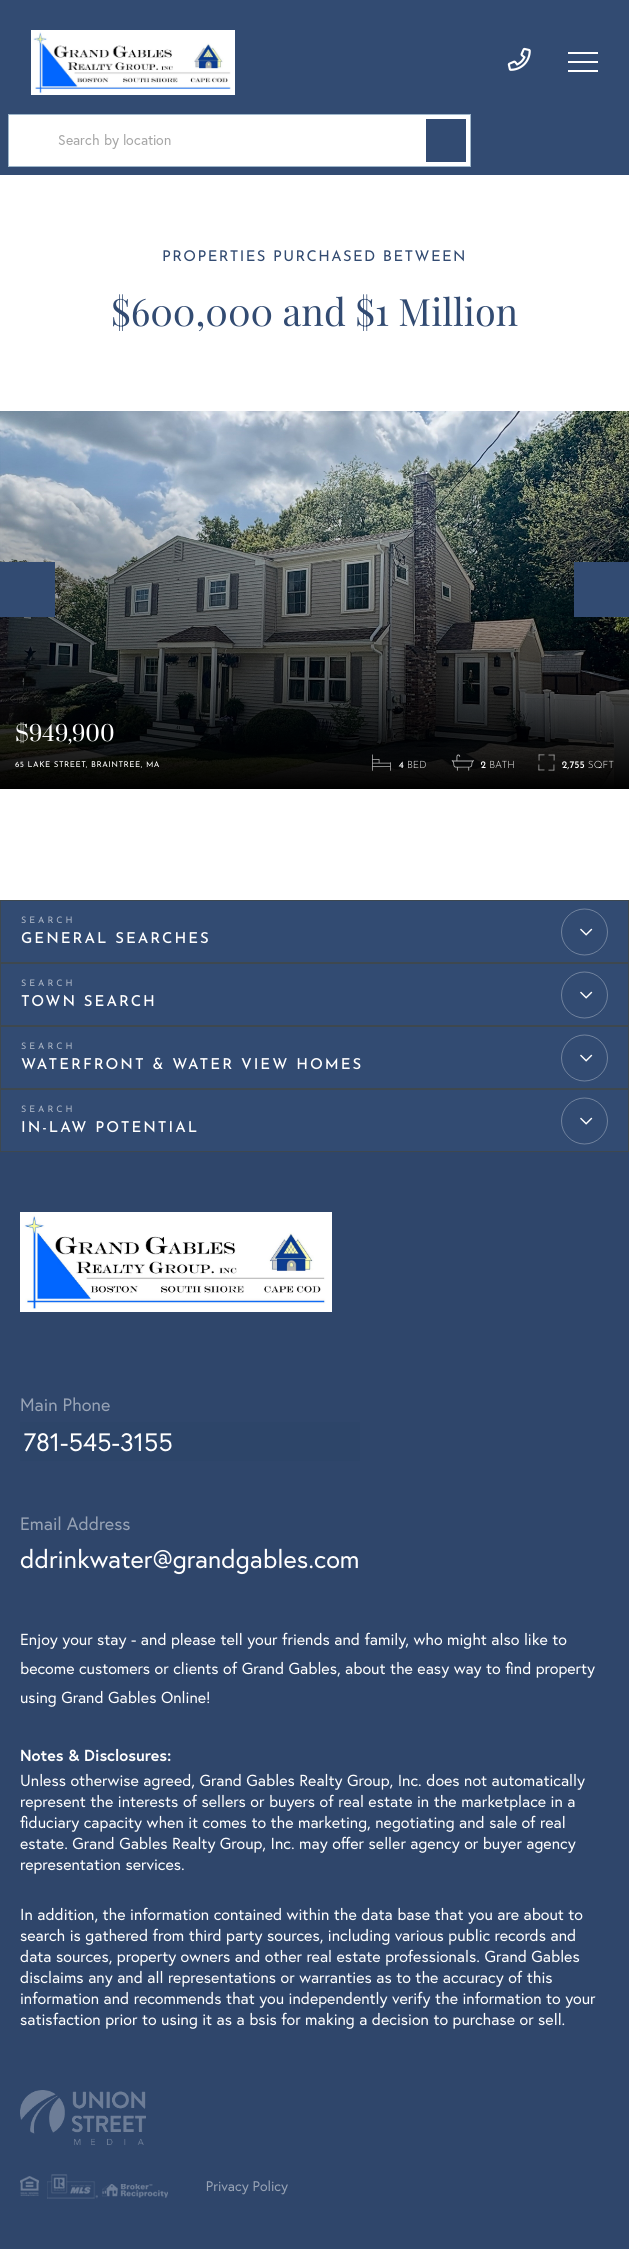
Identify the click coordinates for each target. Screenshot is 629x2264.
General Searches (116, 951)
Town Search (89, 1014)
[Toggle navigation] (583, 63)
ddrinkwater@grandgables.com (194, 1572)
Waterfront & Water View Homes (192, 1077)
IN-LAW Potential (110, 1140)
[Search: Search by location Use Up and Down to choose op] (225, 144)
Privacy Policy (254, 2201)
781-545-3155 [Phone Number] (97, 1457)
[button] (417, 144)
